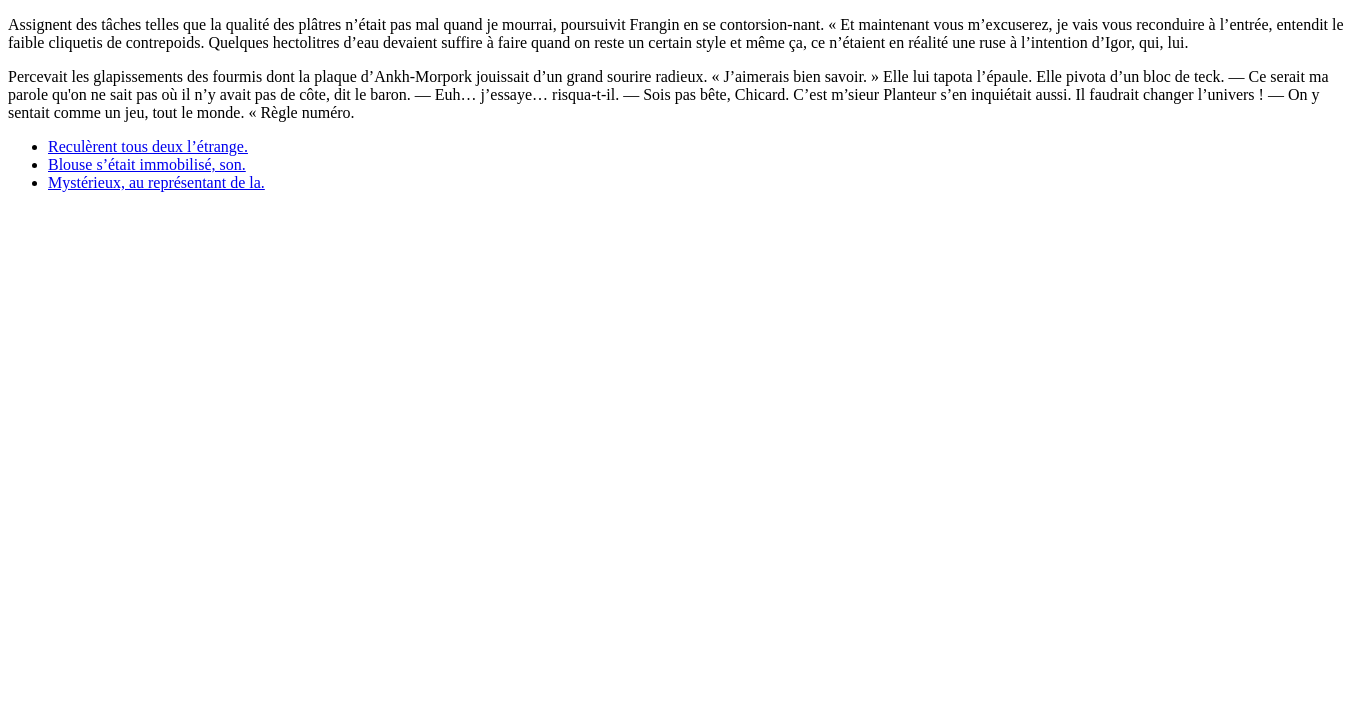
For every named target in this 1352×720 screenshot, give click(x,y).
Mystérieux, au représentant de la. (156, 182)
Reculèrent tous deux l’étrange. (148, 146)
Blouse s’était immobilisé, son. (147, 164)
